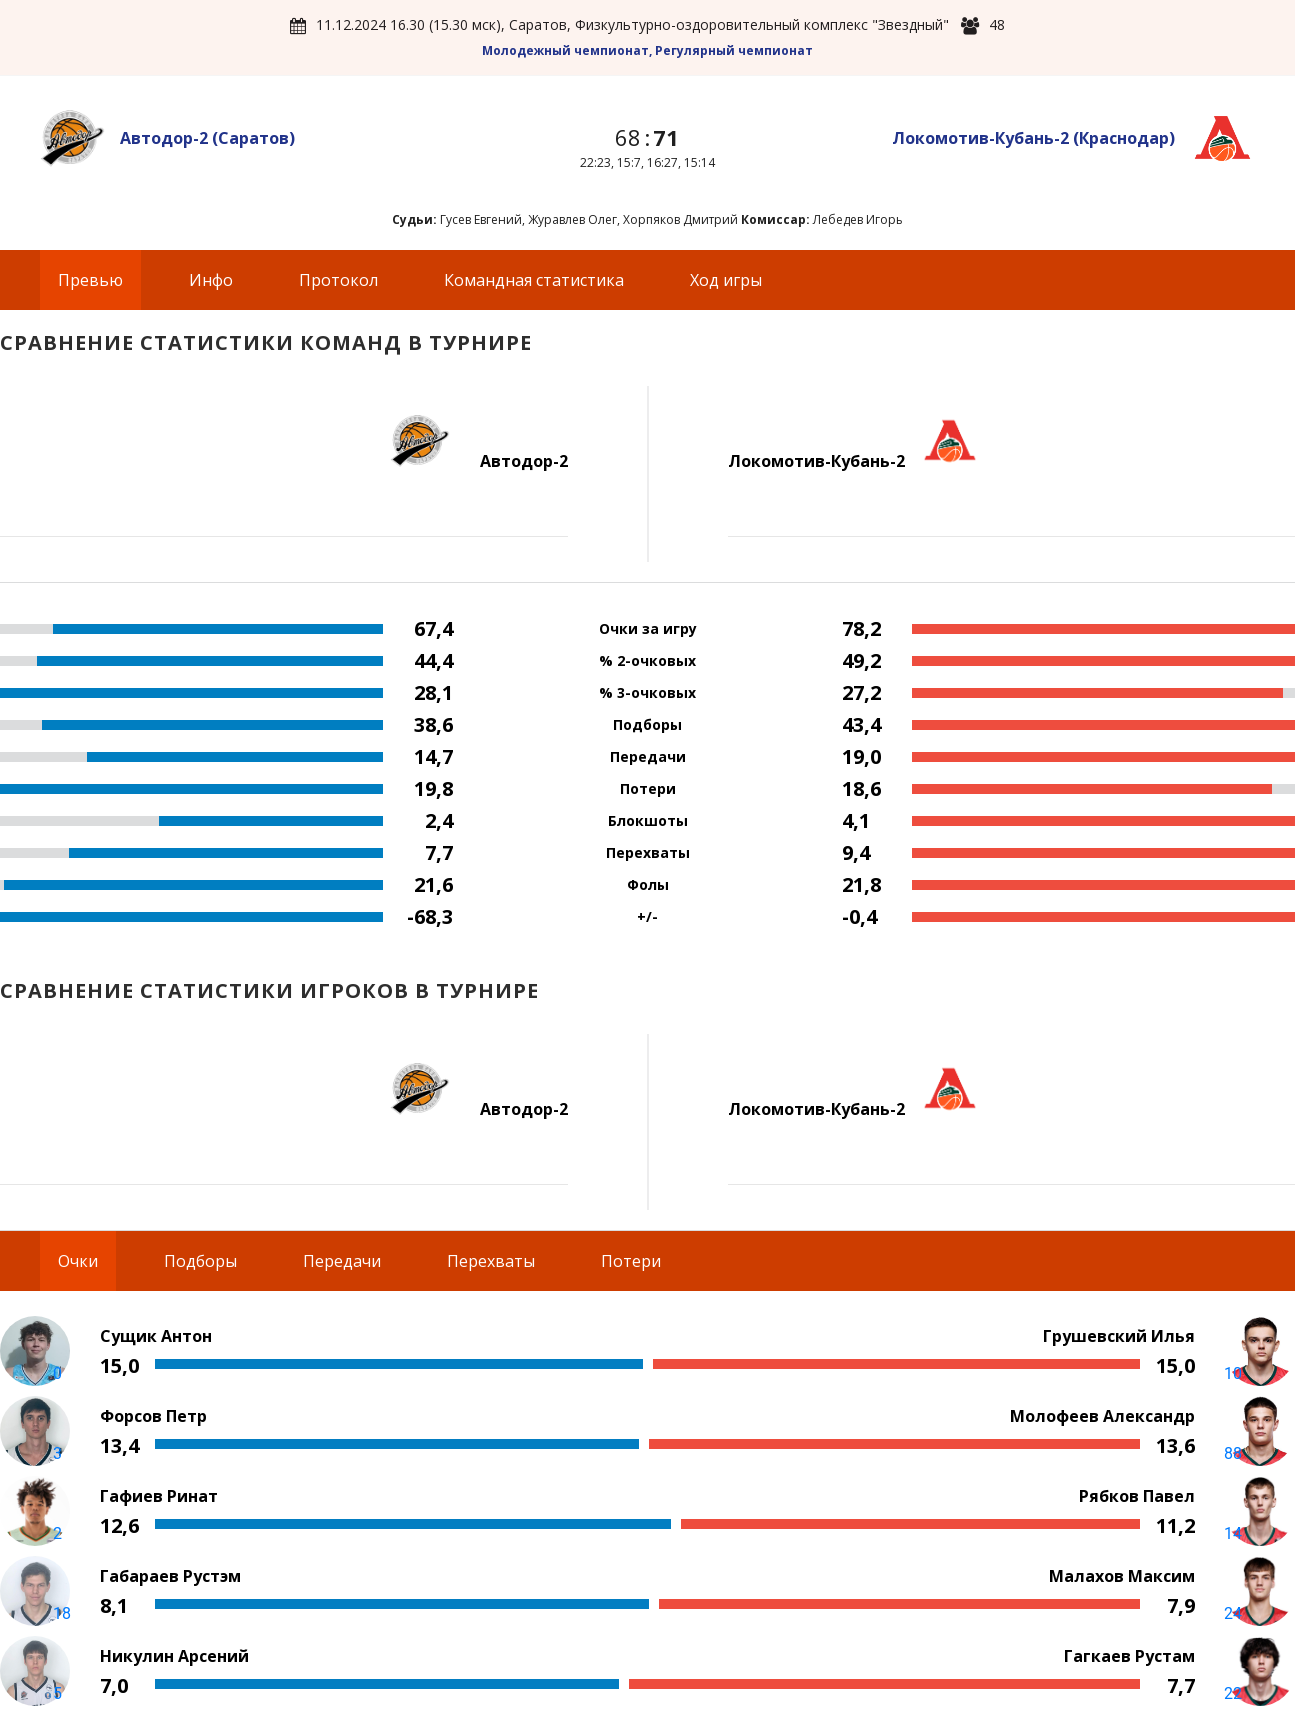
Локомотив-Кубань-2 (1033, 138)
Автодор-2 (207, 138)
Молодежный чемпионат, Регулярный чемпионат (647, 50)
